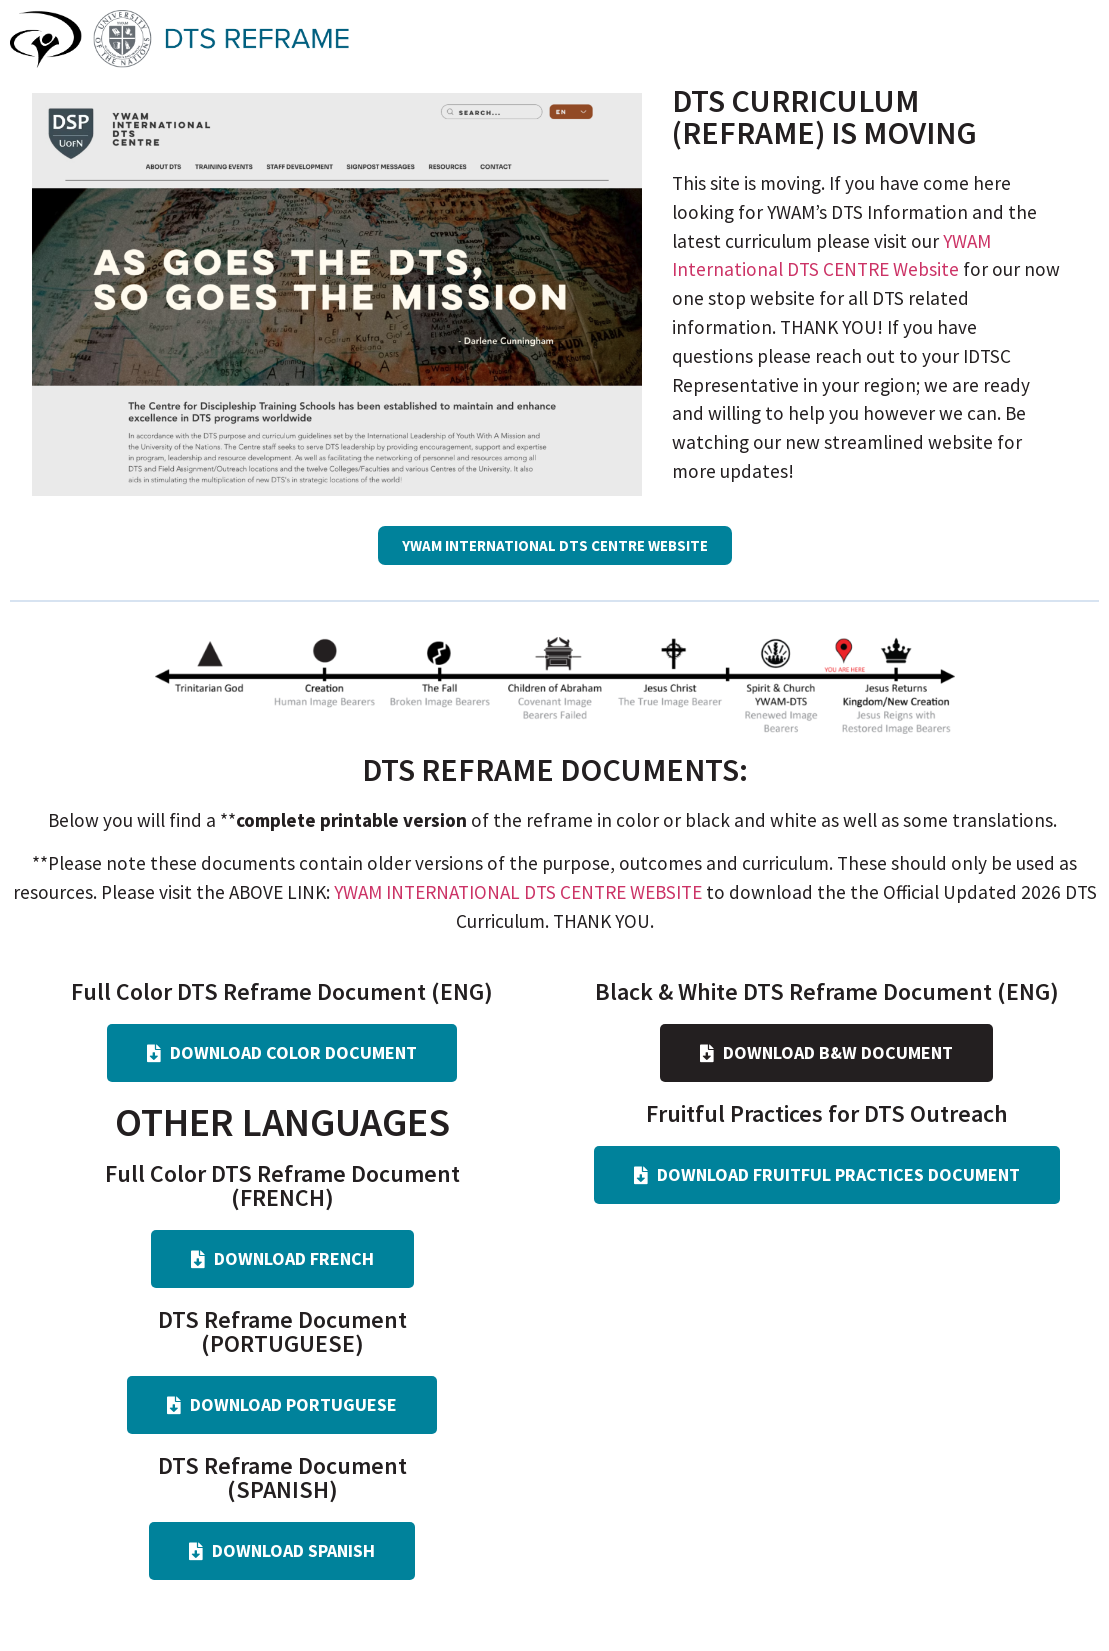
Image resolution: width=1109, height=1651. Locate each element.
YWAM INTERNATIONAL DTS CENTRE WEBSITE (518, 892)
